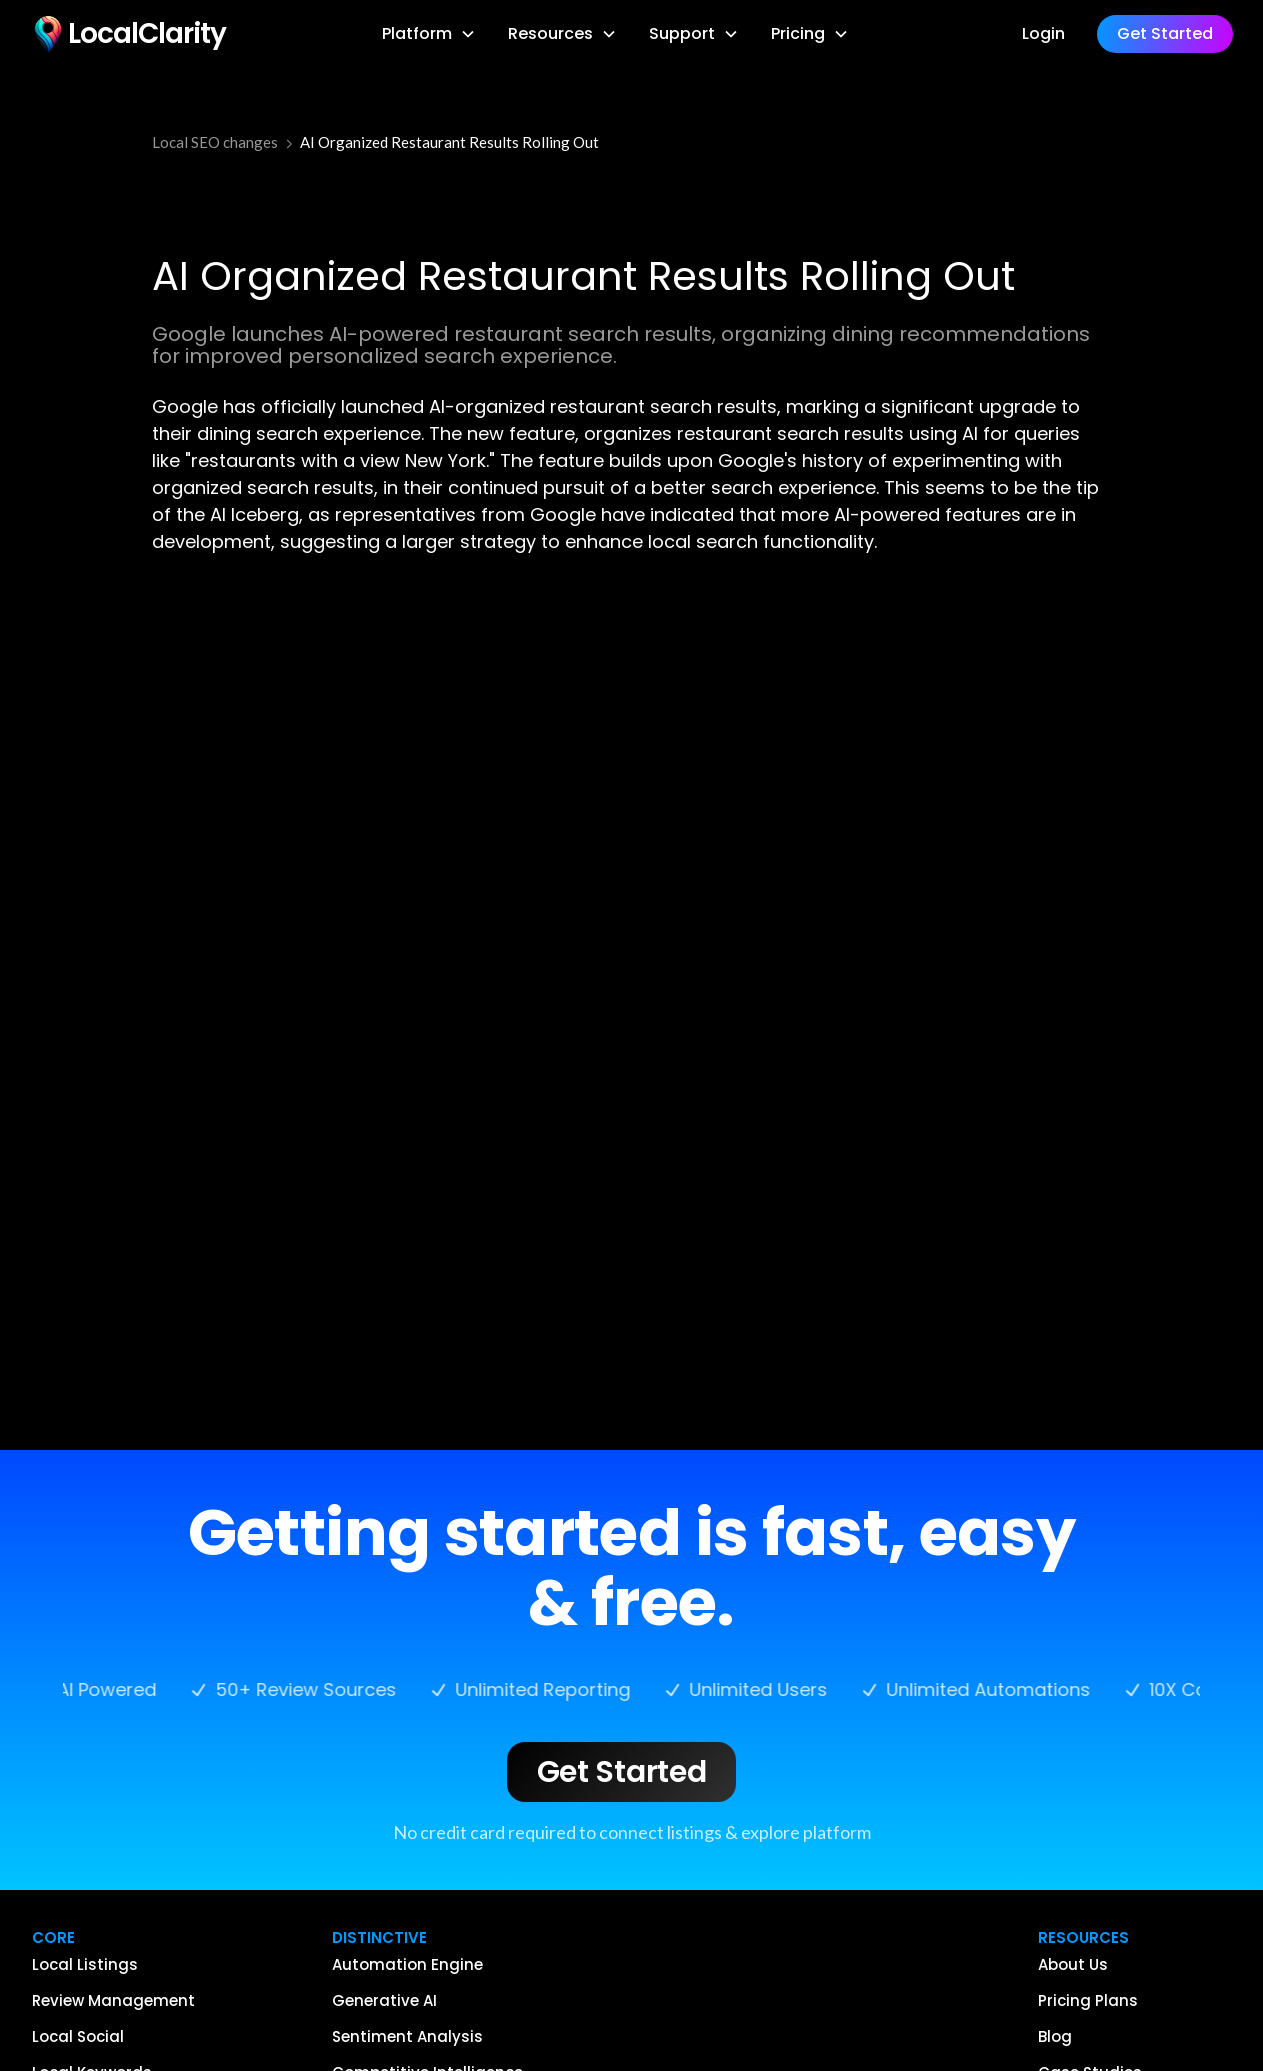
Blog (1055, 2037)
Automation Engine (407, 1965)
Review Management (113, 2001)
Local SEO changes (215, 142)
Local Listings (85, 1965)
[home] (128, 34)
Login (1043, 33)
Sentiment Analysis (407, 2037)
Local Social (78, 2037)
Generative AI (384, 2001)
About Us (1073, 1965)
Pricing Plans (1088, 2001)
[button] (429, 34)
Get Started (622, 1772)
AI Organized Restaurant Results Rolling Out (449, 142)
